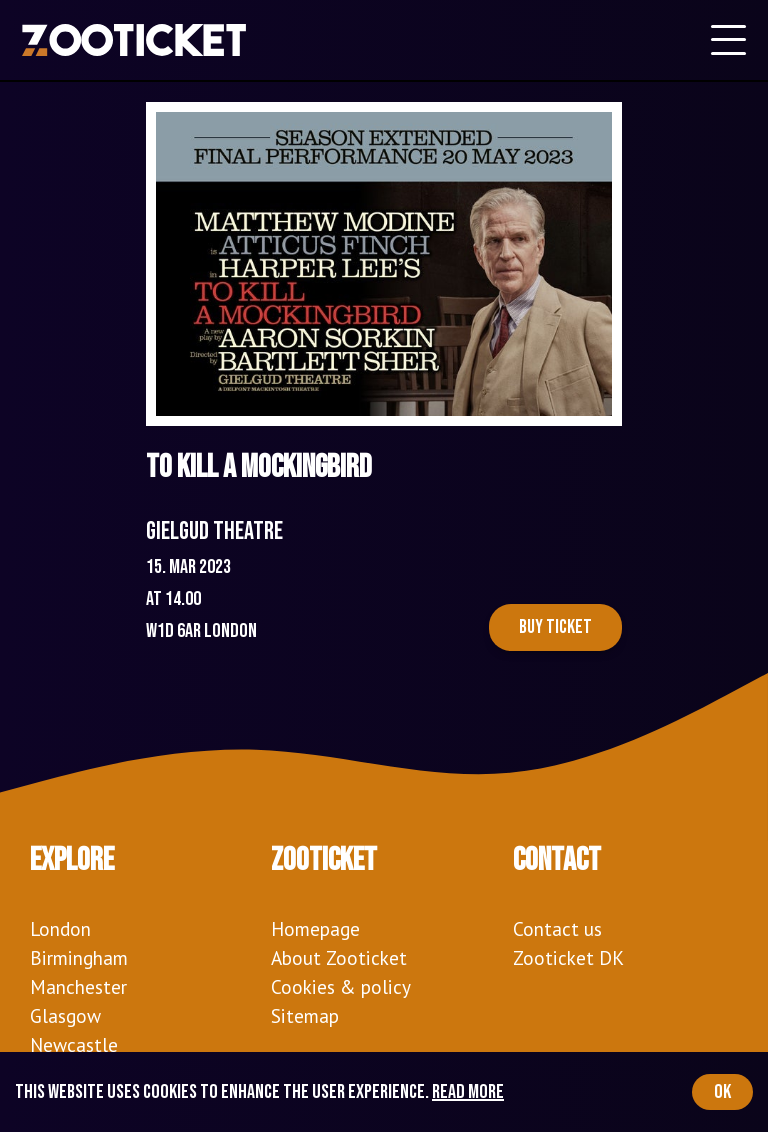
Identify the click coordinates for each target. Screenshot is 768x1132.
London (60, 928)
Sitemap (305, 1015)
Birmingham (79, 957)
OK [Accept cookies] (722, 1092)
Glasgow (65, 1015)
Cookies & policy (341, 986)
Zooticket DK (568, 957)
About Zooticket (339, 957)
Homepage (315, 928)
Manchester (78, 986)
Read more (468, 1092)
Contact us (557, 928)
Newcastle (74, 1044)
